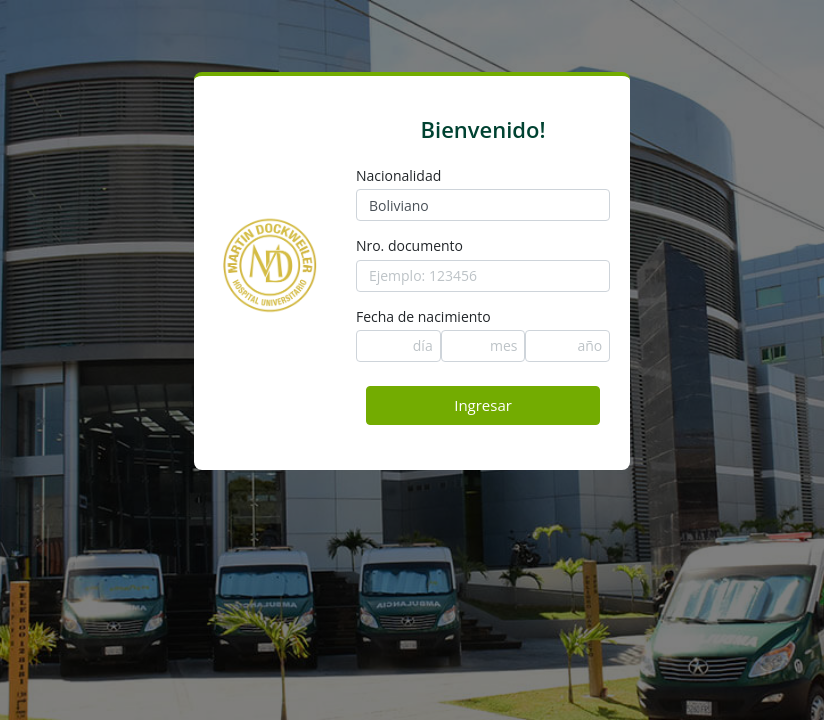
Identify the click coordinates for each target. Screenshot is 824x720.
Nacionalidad (398, 175)
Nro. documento (409, 245)
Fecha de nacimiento (423, 316)
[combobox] (483, 205)
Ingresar (483, 405)
